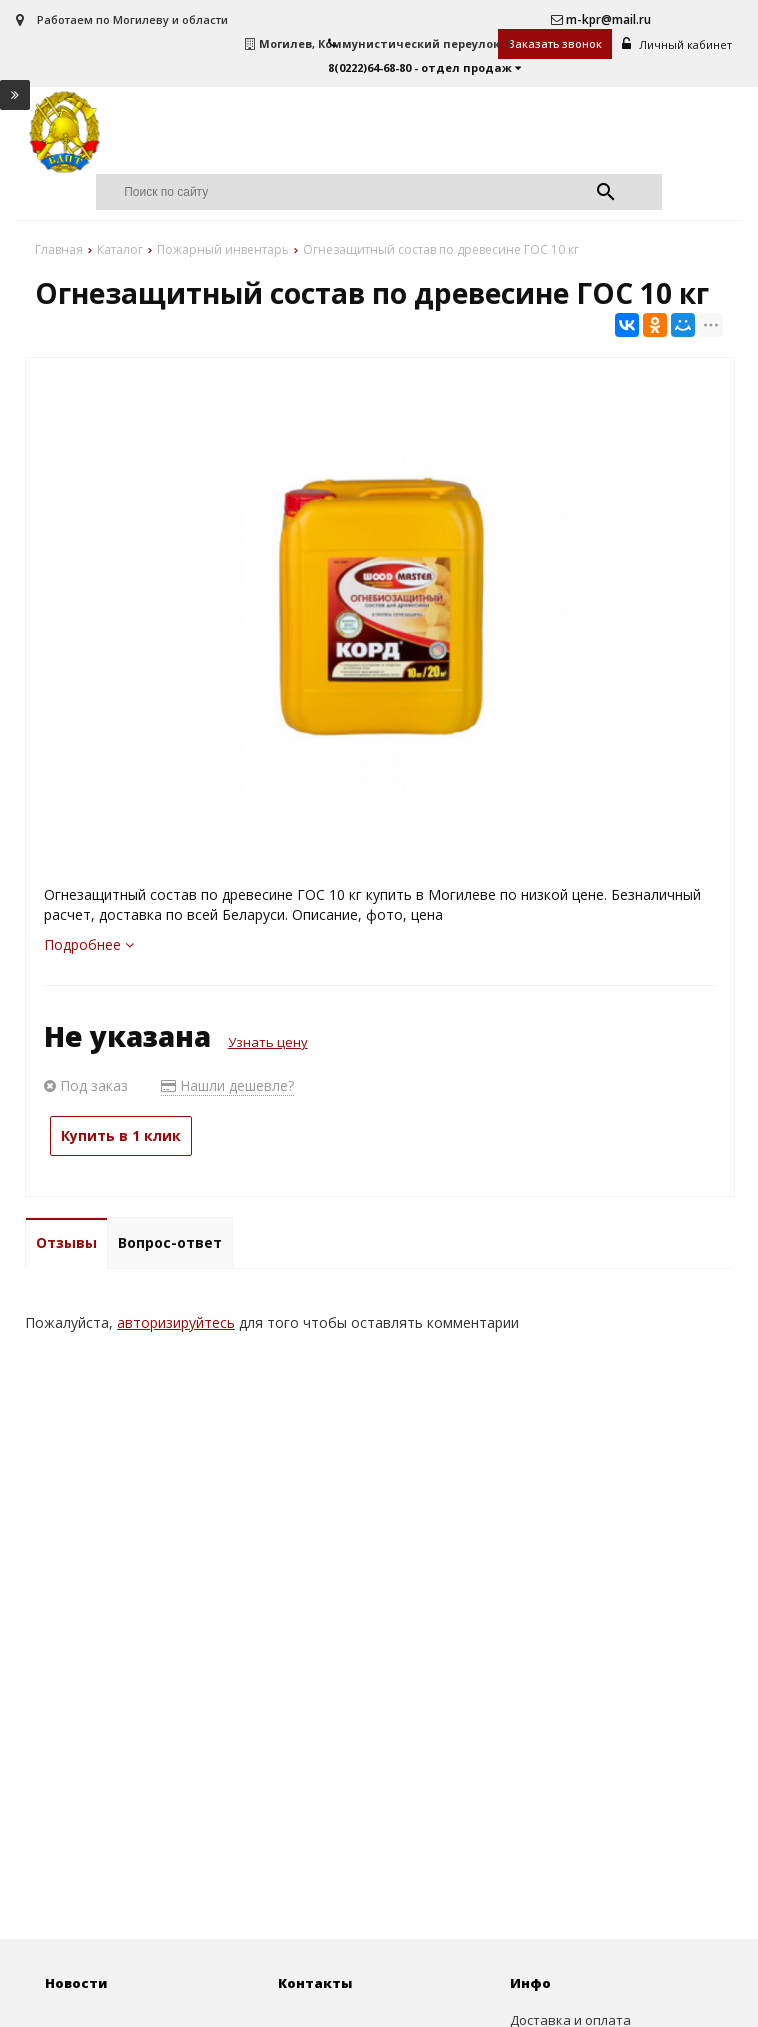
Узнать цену (268, 1043)
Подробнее (89, 945)
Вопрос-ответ (170, 1243)
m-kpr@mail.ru (601, 19)
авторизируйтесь (176, 1323)
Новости (76, 1984)
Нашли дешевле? (227, 1086)
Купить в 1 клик (121, 1136)
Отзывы (66, 1243)
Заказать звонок (556, 43)
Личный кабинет (678, 44)
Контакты (315, 1984)
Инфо (530, 1984)
